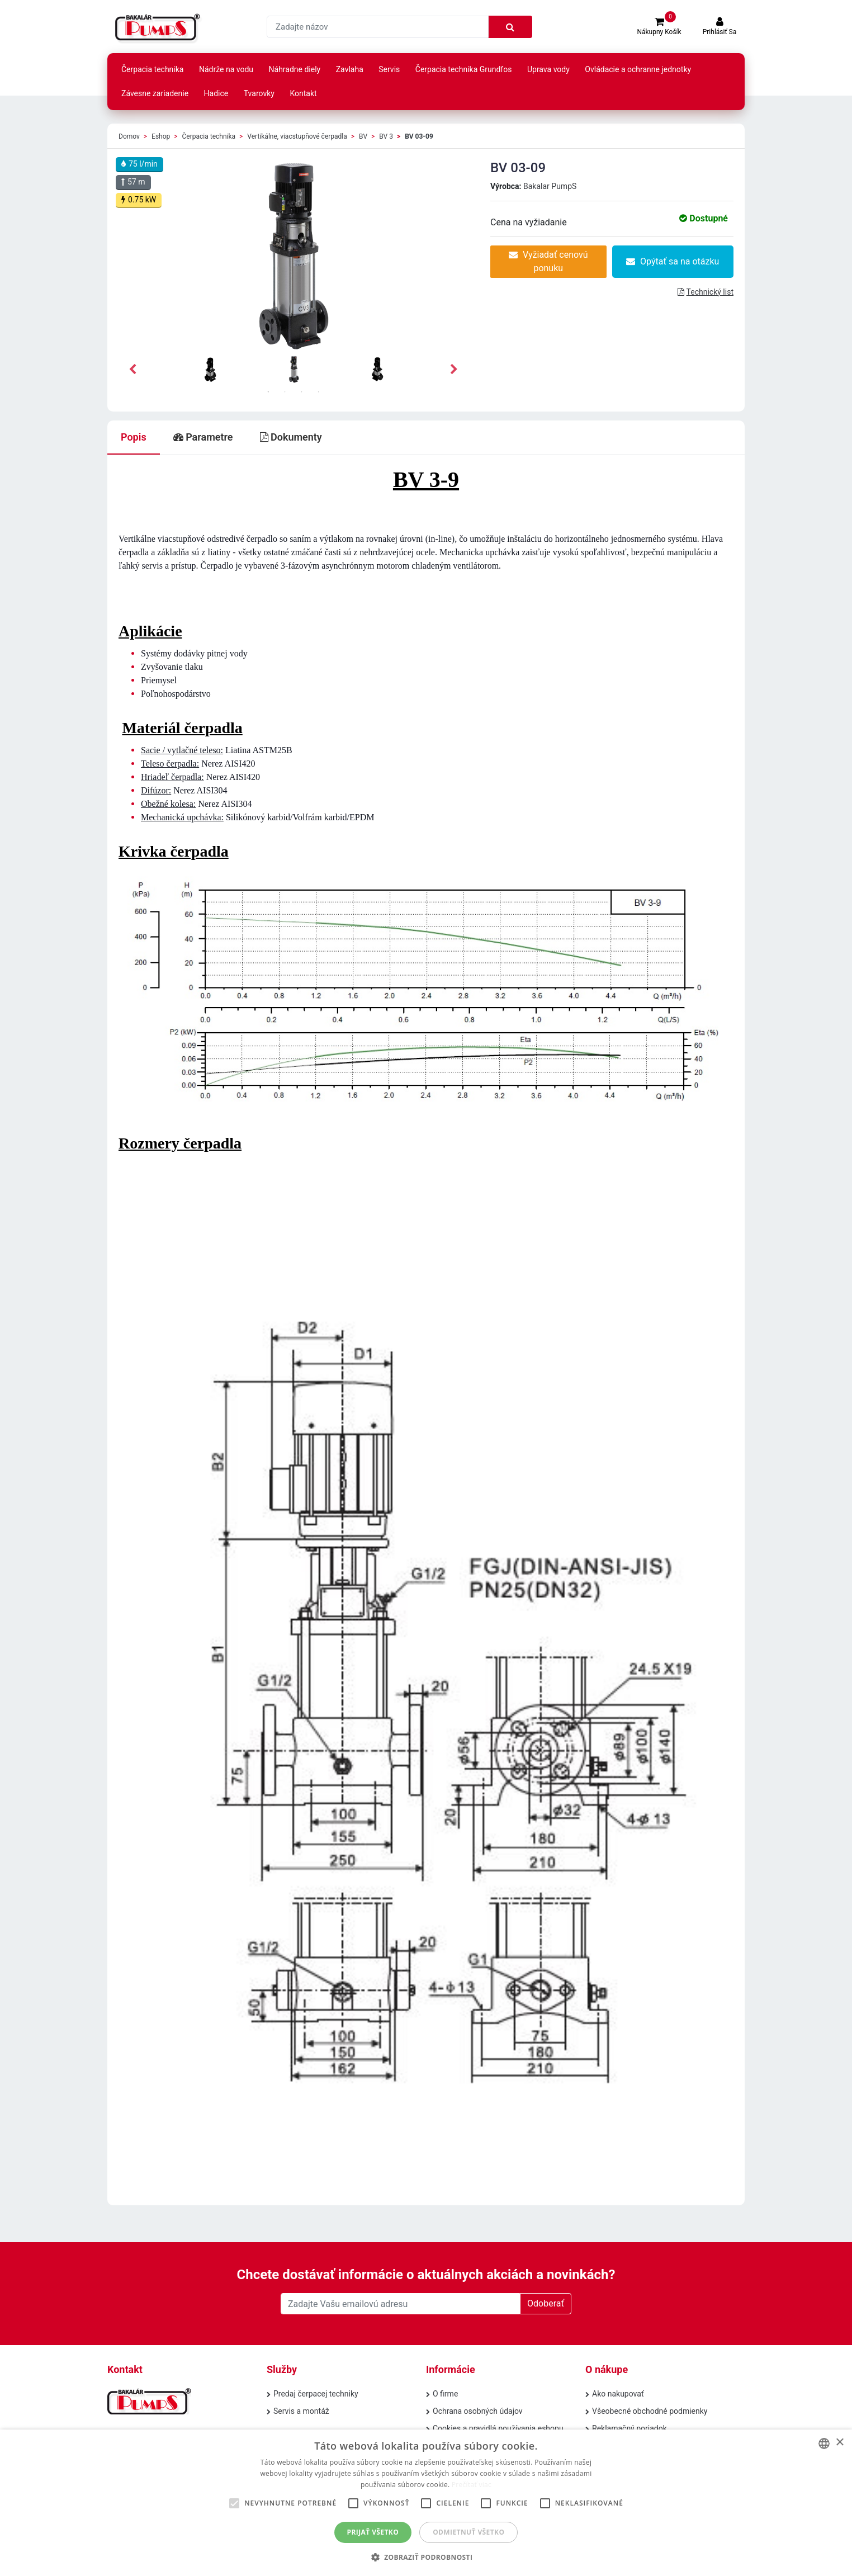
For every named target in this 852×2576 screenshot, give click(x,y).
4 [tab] (318, 392)
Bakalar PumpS (549, 186)
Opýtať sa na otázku (672, 261)
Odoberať (545, 2303)
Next (454, 369)
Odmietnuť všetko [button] (468, 2532)
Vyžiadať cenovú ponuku (548, 261)
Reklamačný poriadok (629, 2428)
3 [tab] (301, 392)
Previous (132, 369)
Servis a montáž (301, 2411)
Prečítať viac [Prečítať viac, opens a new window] (471, 2484)
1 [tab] (268, 392)
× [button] (839, 2442)
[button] (426, 2557)
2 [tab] (285, 392)
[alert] (426, 2503)
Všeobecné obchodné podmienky (649, 2411)
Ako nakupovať (618, 2393)
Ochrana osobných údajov (478, 2411)
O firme (445, 2393)
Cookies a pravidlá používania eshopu (498, 2428)
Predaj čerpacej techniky (315, 2393)
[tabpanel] (293, 370)
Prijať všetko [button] (373, 2532)
